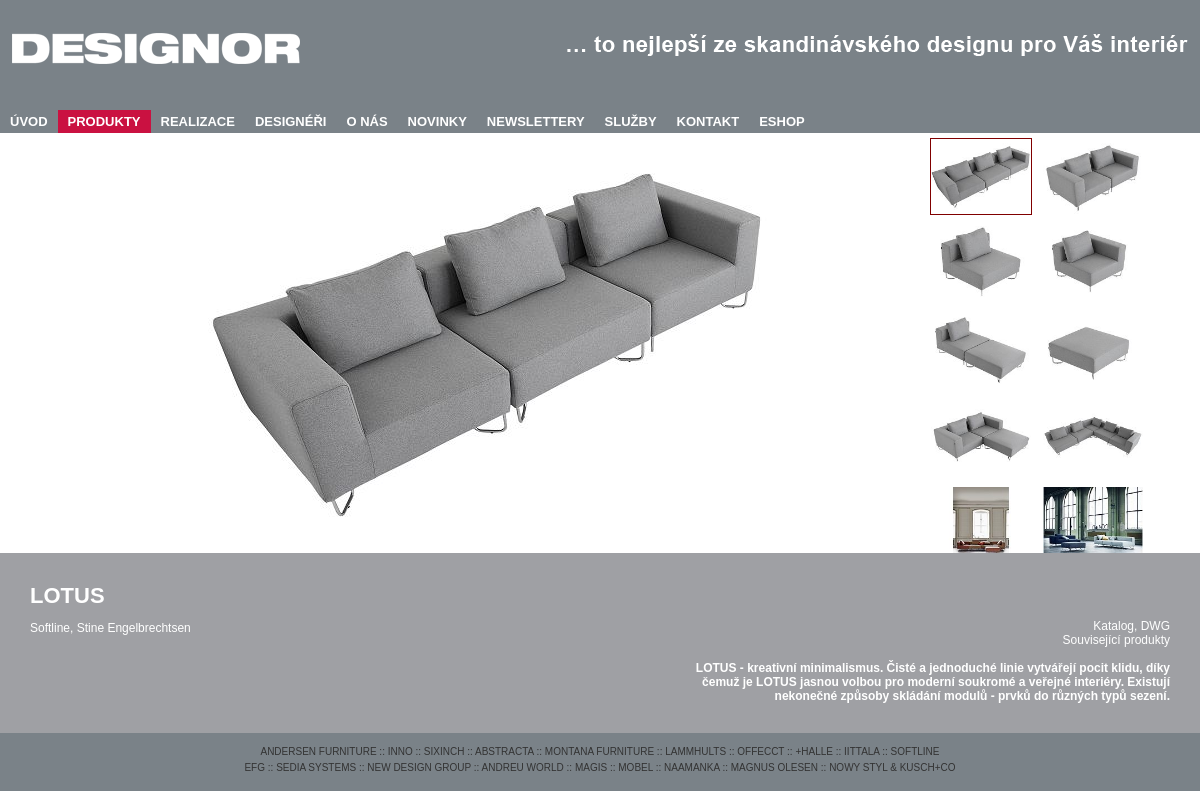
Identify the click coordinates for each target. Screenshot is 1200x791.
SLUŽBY (631, 121)
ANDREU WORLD (523, 767)
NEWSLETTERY (536, 121)
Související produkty (1116, 640)
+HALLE (814, 751)
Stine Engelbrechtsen (134, 628)
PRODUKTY (104, 121)
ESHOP (782, 121)
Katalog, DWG (1131, 626)
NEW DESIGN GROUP (419, 767)
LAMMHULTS (695, 751)
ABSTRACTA (504, 751)
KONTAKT (708, 121)
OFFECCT (760, 751)
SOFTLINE (915, 751)
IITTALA (861, 751)
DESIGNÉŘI (291, 121)
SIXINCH (444, 751)
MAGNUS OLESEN (774, 767)
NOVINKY (437, 121)
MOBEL (635, 767)
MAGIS (591, 767)
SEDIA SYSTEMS (316, 767)
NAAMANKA (692, 767)
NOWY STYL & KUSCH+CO (892, 767)
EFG (254, 767)
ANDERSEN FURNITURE (318, 751)
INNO (400, 751)
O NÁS (366, 121)
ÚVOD (29, 121)
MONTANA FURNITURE (599, 751)
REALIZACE (198, 121)
